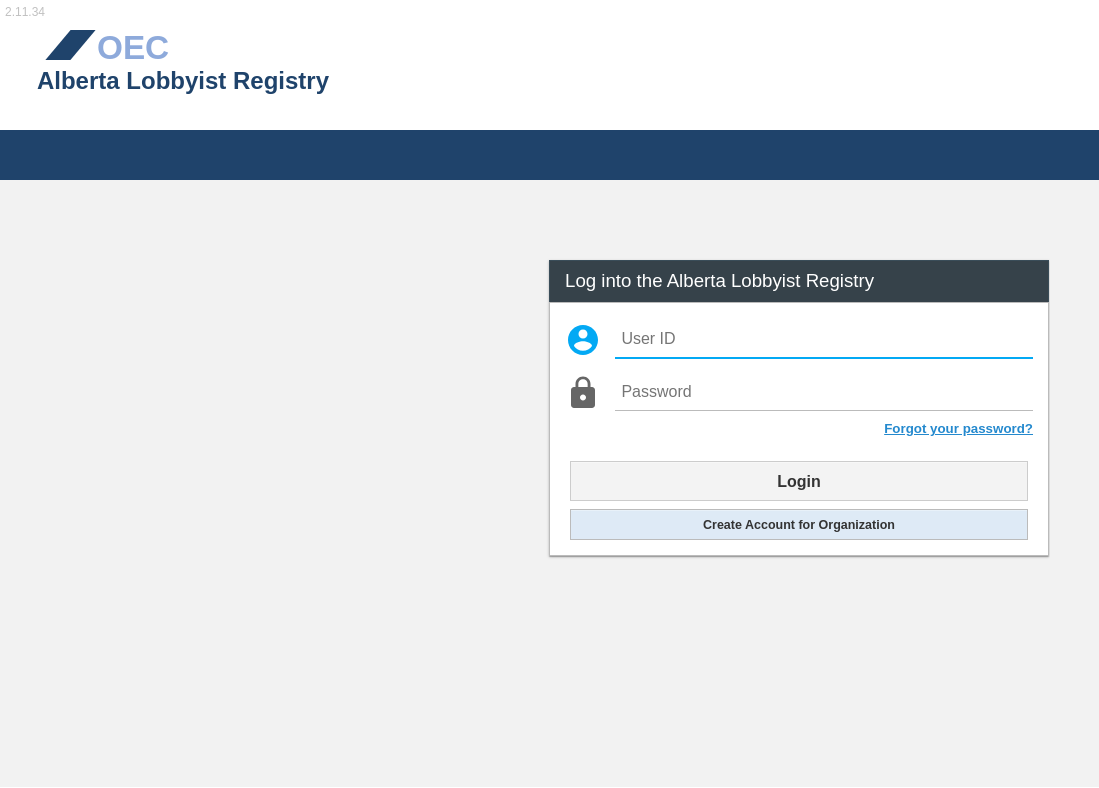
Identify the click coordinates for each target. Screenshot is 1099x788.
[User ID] (823, 339)
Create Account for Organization (799, 524)
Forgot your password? (958, 428)
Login (799, 481)
